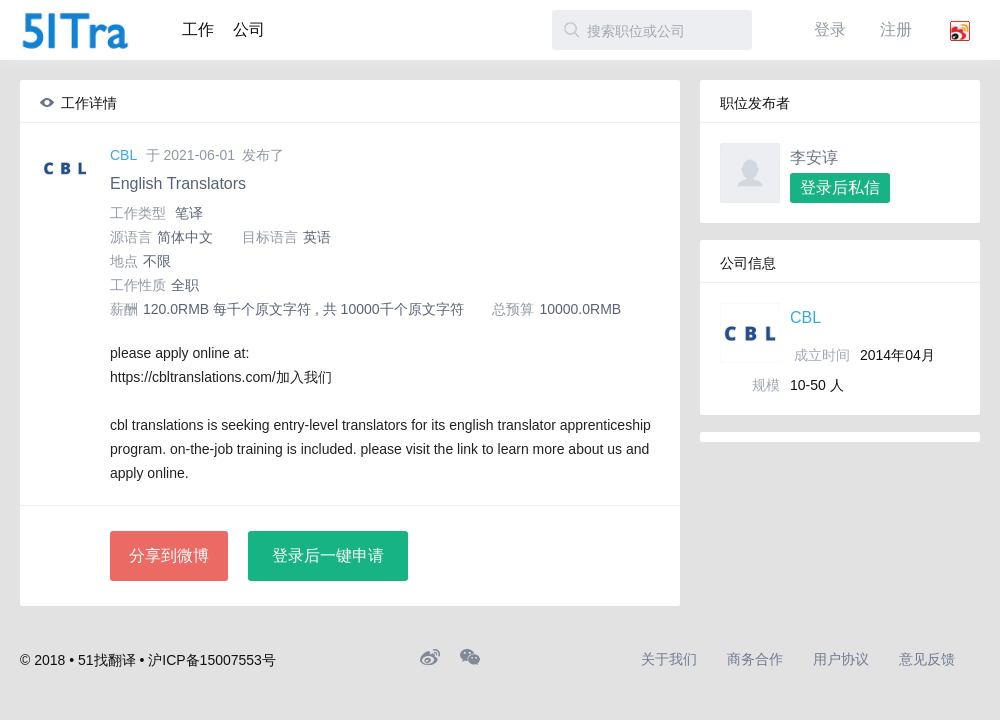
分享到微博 (169, 555)
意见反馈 (927, 659)
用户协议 (841, 659)
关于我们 (669, 659)
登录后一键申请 (328, 555)
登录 (830, 29)
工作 (198, 29)
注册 (896, 29)
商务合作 (755, 659)
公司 (249, 29)
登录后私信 (840, 187)
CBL (123, 155)
